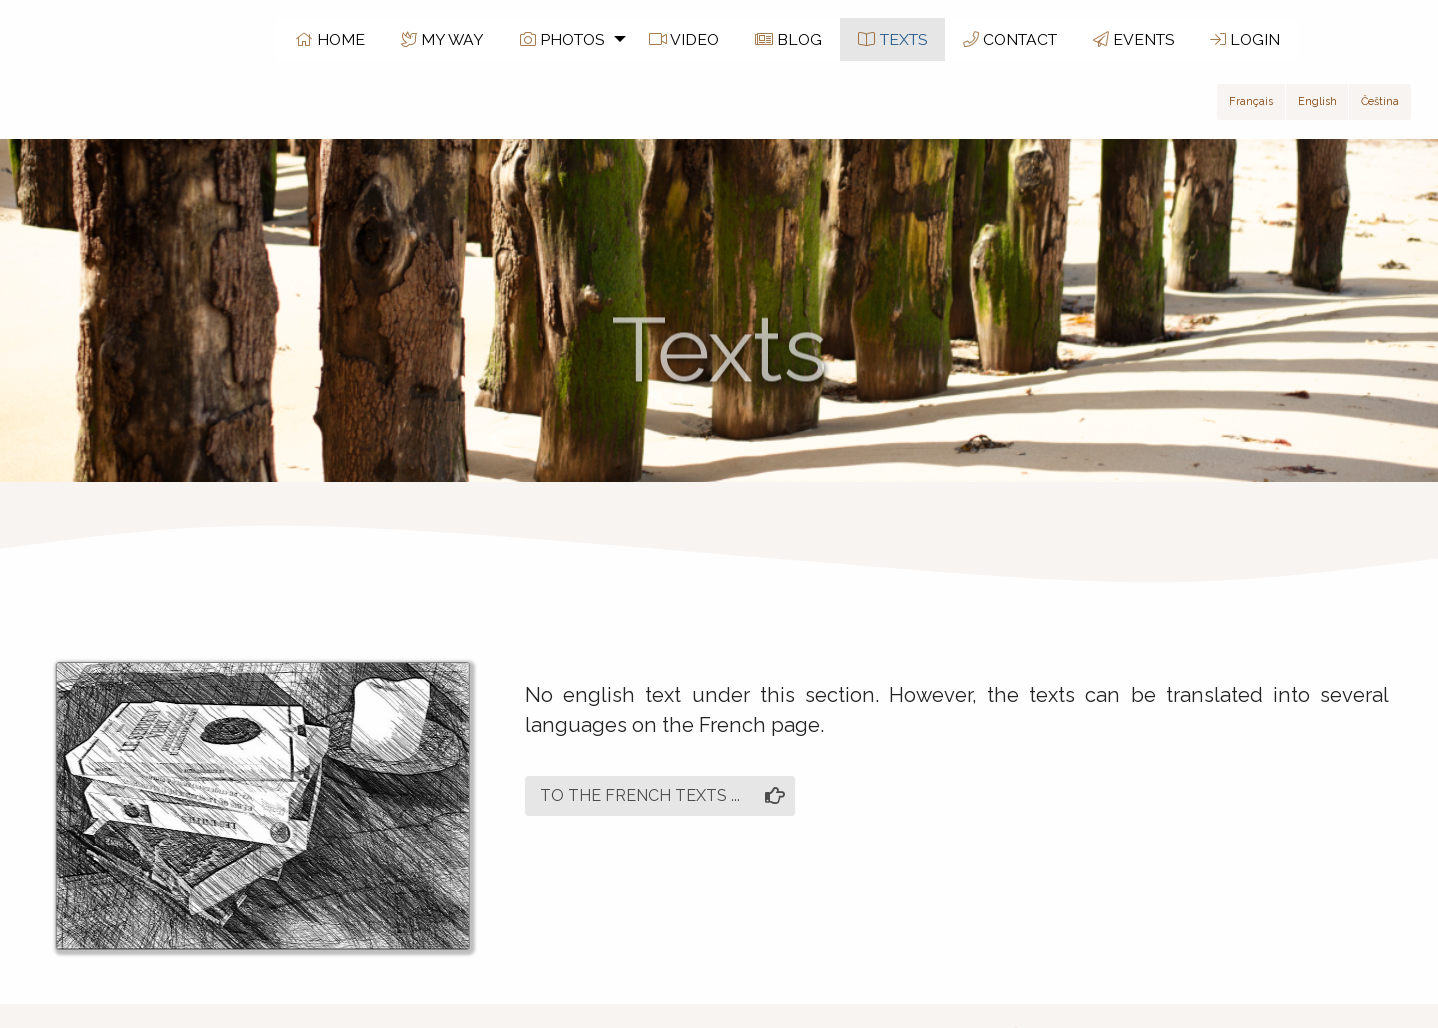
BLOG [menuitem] (788, 39)
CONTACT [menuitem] (1010, 39)
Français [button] (1251, 101)
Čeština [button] (1380, 101)
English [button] (1317, 101)
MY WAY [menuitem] (442, 39)
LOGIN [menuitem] (1245, 39)
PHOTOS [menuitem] (562, 39)
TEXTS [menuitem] (892, 39)
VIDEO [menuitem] (684, 39)
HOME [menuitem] (330, 39)
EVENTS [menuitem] (1133, 39)
